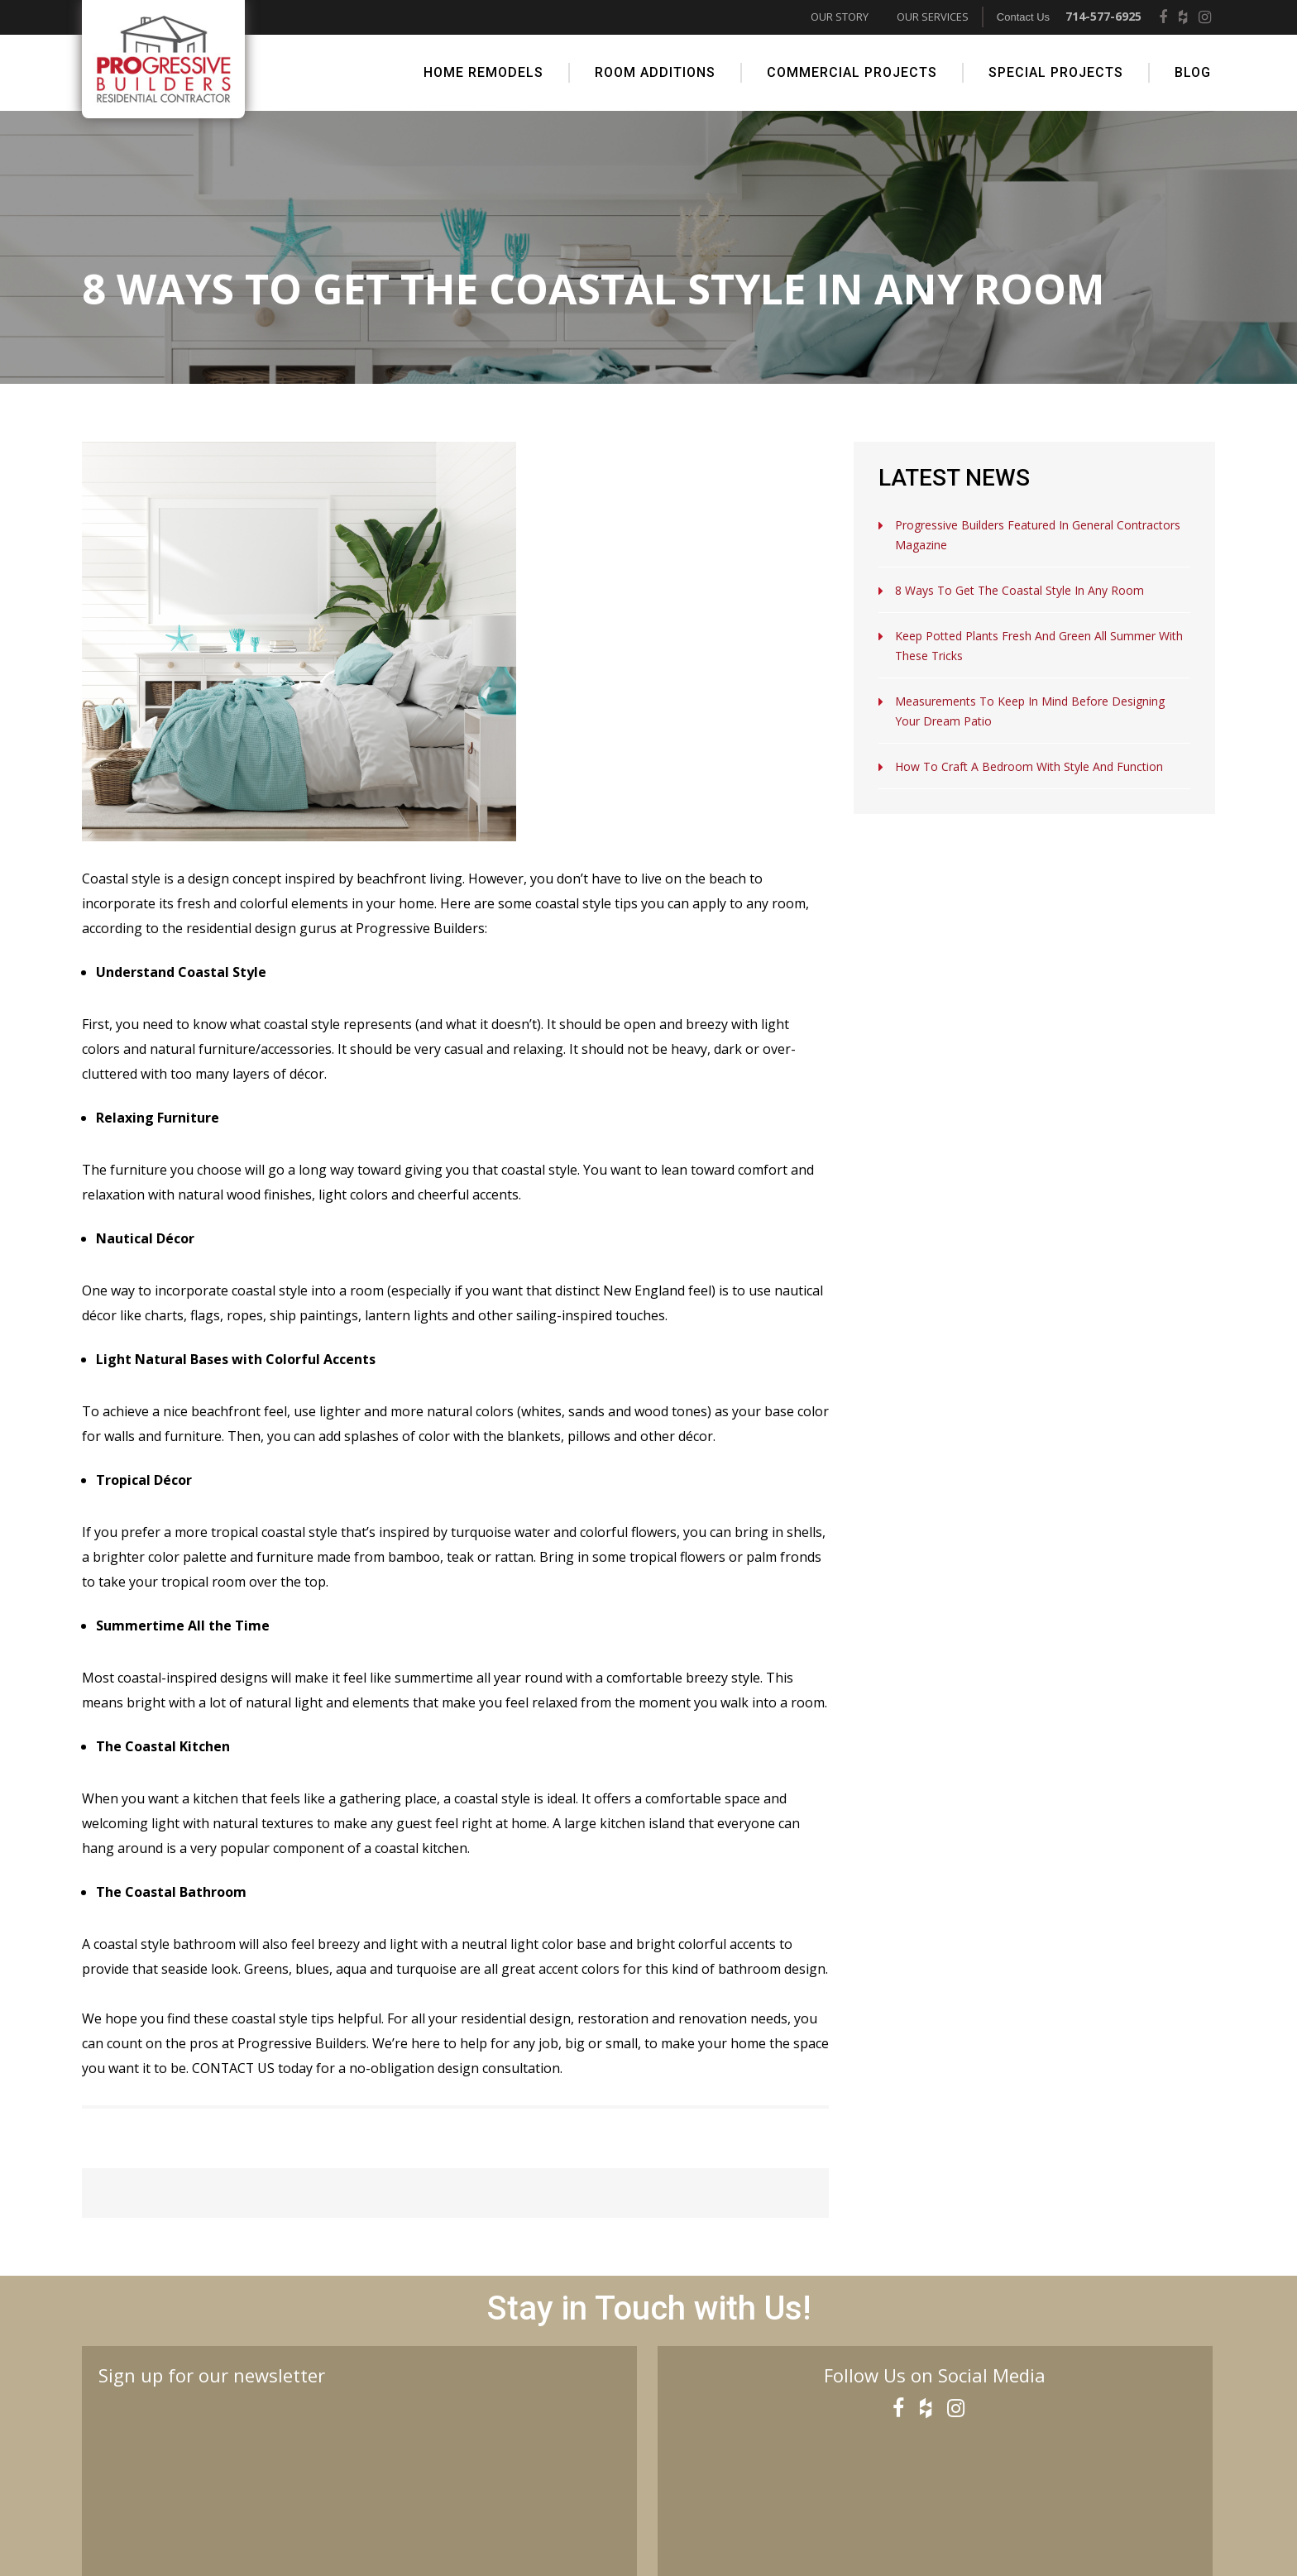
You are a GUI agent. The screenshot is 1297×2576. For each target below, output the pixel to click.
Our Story (840, 16)
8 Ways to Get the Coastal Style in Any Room (1019, 589)
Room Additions (655, 71)
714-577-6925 (1103, 16)
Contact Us (1023, 17)
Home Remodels (483, 71)
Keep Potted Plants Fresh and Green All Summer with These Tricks (1039, 645)
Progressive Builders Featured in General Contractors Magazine (1037, 534)
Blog (1193, 71)
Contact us (234, 2067)
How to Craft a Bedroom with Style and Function (1029, 765)
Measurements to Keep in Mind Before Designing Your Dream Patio (1030, 710)
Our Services (933, 16)
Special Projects (1055, 71)
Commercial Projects (852, 71)
